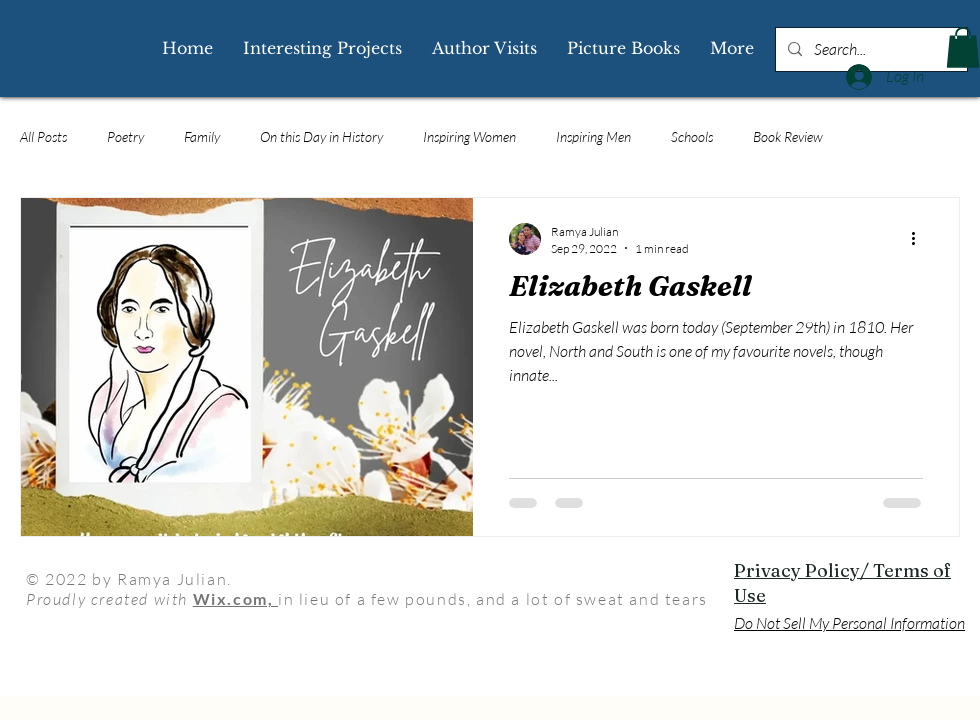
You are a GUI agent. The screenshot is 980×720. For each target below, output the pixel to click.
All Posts (43, 136)
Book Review (788, 136)
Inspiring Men (593, 136)
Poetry (125, 136)
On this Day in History (321, 136)
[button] (963, 47)
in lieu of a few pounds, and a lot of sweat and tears (493, 599)
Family (202, 136)
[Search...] (869, 49)
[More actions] (920, 239)
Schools (692, 136)
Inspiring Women (469, 136)
